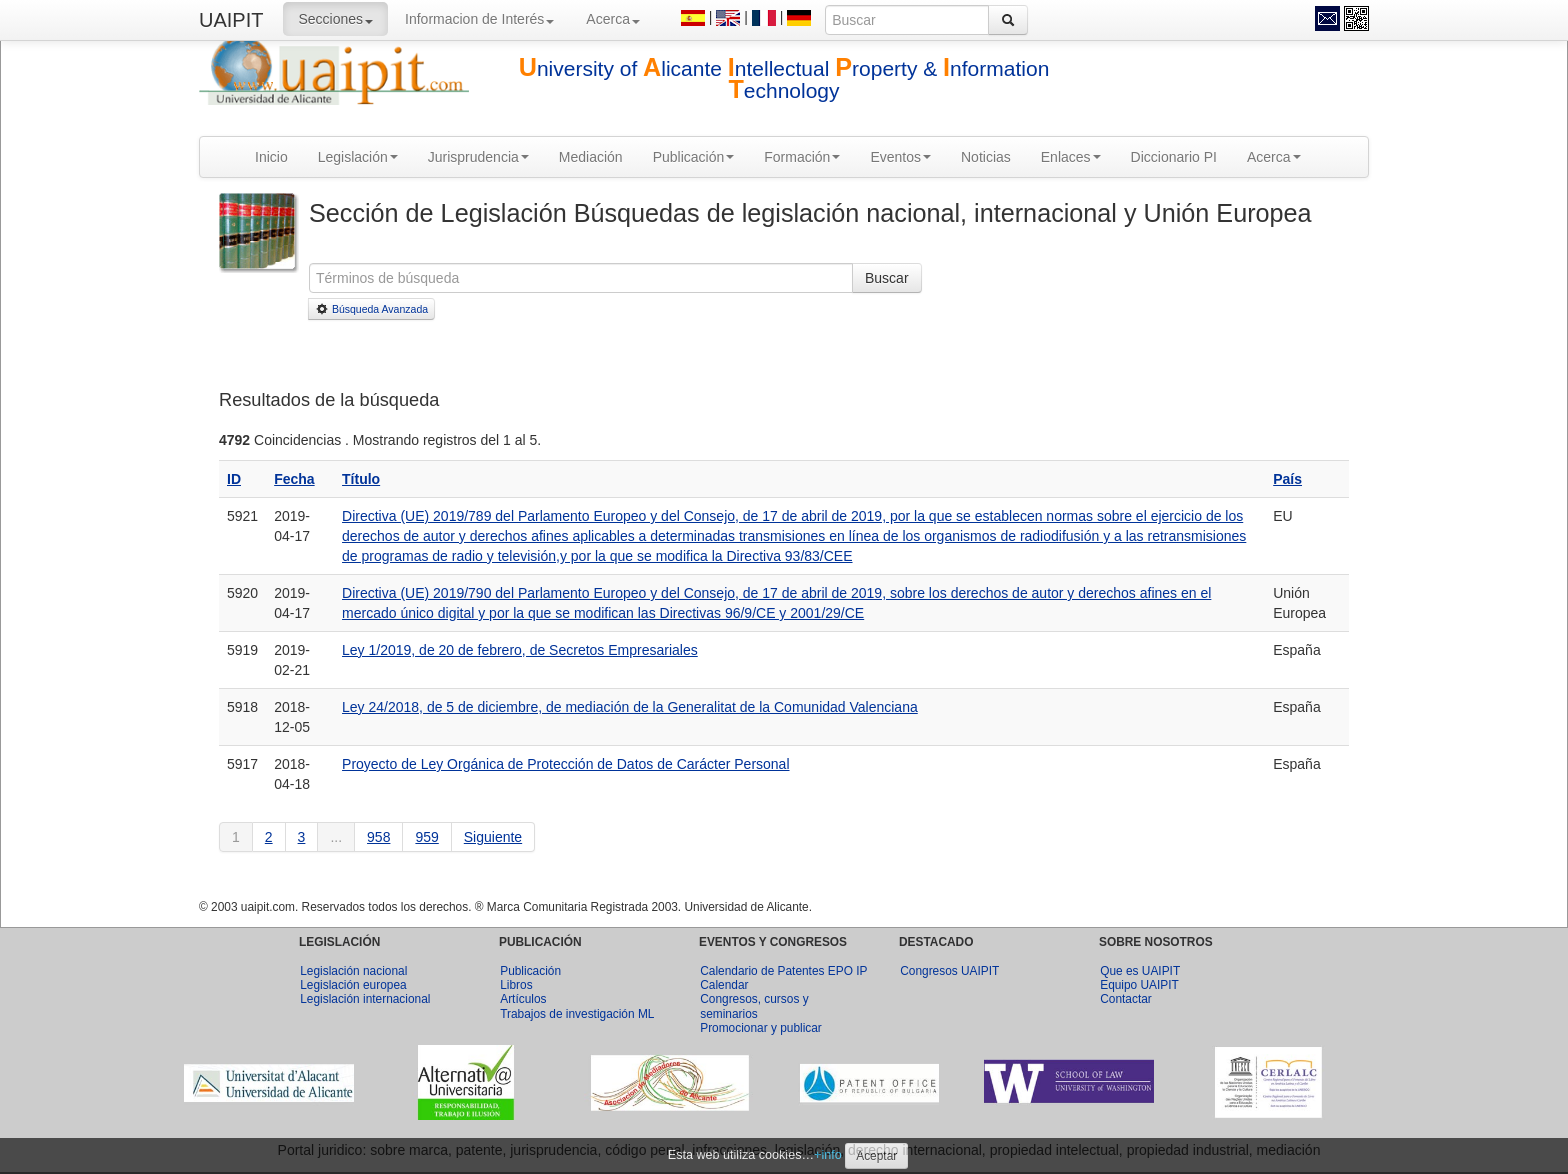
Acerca (613, 19)
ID (234, 479)
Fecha (294, 479)
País (1287, 479)
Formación (802, 157)
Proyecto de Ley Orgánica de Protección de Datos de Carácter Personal (565, 764)
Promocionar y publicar (761, 1028)
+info (828, 1155)
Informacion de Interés (479, 19)
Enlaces (1071, 157)
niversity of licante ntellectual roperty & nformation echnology (784, 79)
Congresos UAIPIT (949, 971)
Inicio (271, 157)
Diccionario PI (1174, 157)
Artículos (523, 999)
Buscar (887, 278)
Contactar (1126, 999)
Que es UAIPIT (1140, 971)
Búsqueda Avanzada (371, 309)
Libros (516, 985)
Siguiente (493, 837)
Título (361, 479)
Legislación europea (353, 985)
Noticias (986, 157)
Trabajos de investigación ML (577, 1014)
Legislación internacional (365, 999)
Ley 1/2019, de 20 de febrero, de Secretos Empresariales (520, 650)
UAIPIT (231, 20)
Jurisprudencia (478, 157)
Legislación (358, 157)
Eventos (900, 157)
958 (378, 837)
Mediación (591, 157)
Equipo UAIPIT (1139, 985)
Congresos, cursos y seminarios (754, 1006)
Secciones (335, 19)
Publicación (694, 157)
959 (426, 837)
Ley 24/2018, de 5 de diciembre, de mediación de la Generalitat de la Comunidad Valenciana (630, 707)
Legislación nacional (353, 971)
